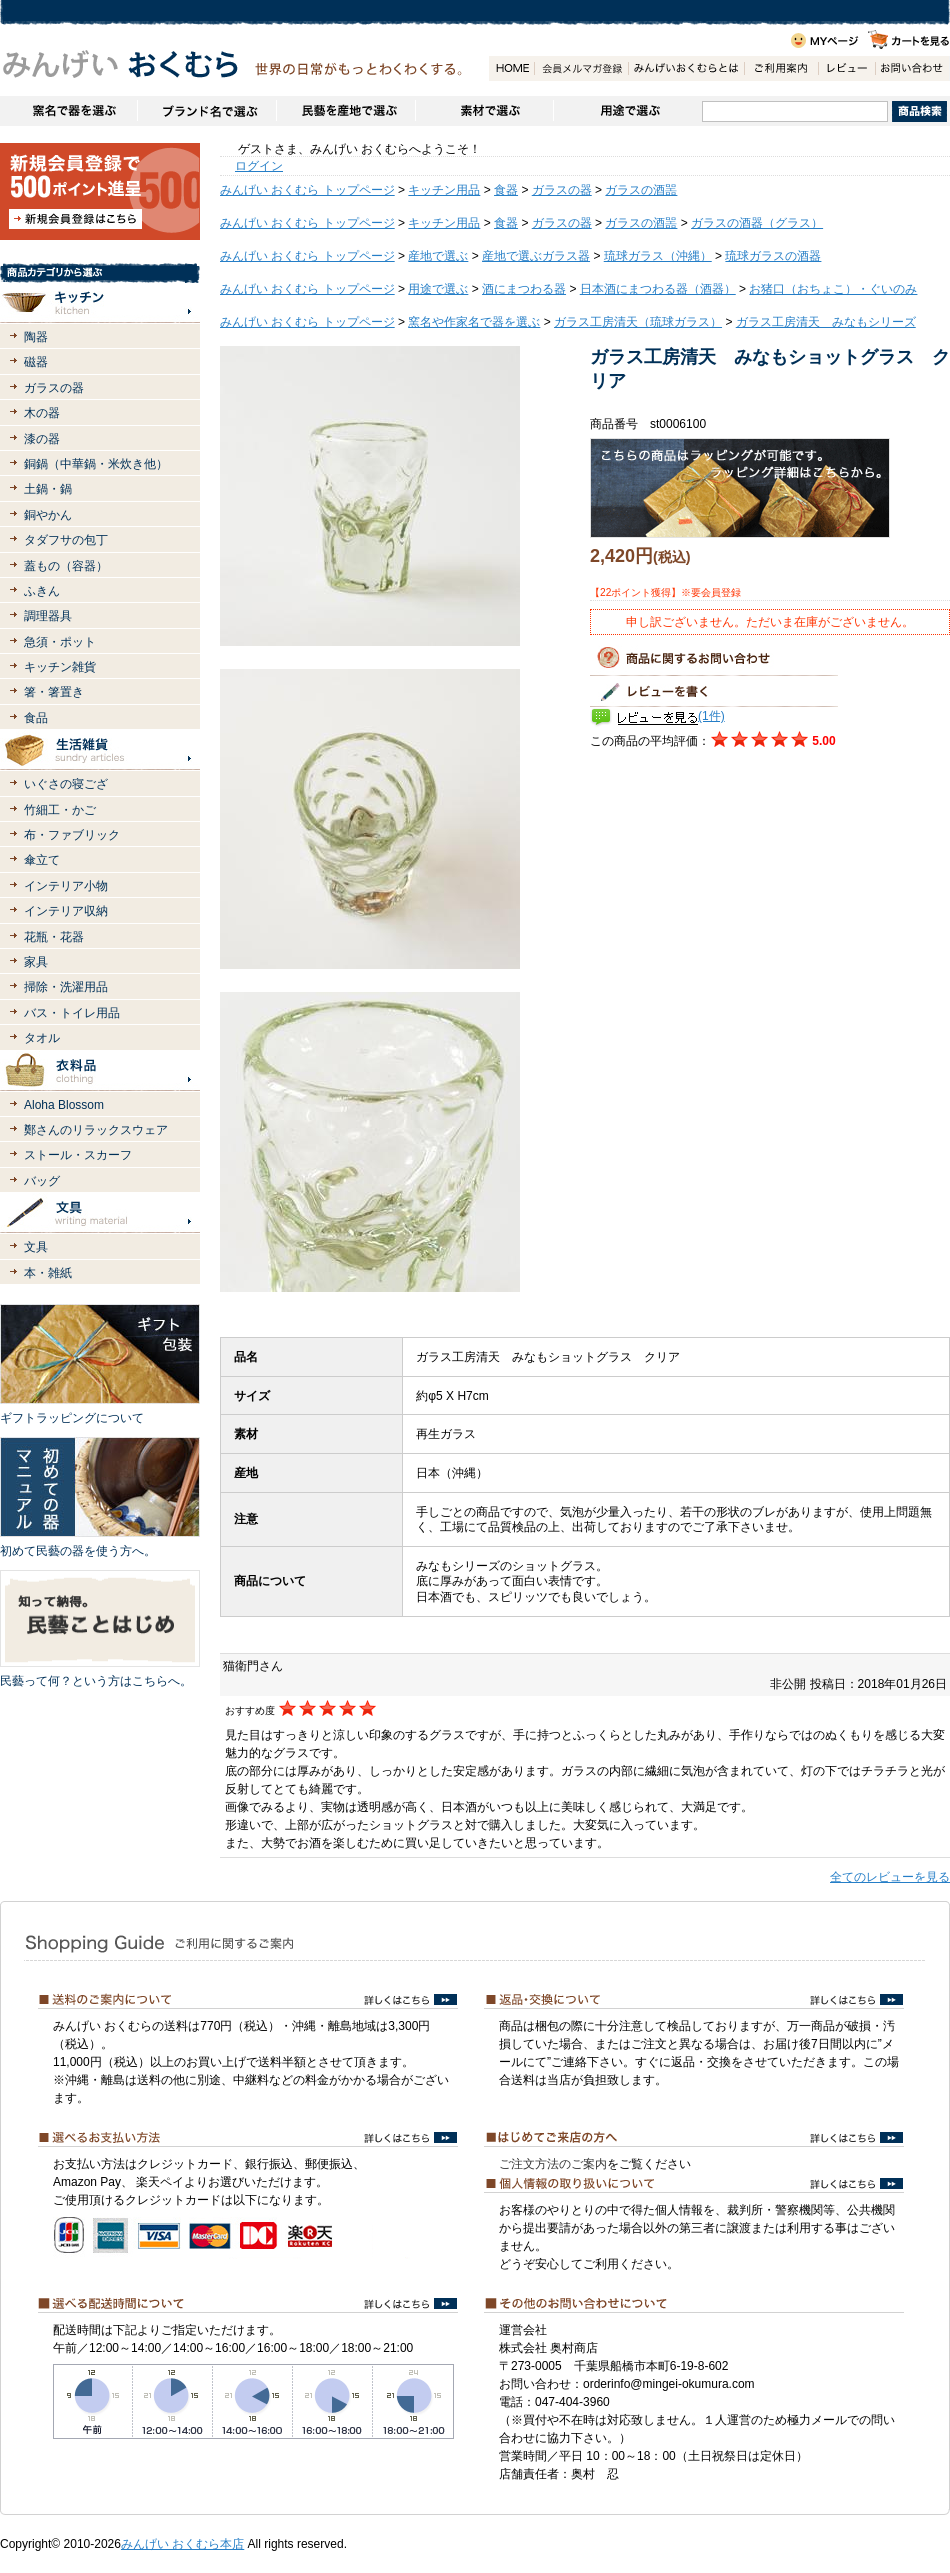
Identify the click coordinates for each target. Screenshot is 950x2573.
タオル (42, 1038)
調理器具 (48, 616)
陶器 (36, 337)
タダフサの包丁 (66, 540)
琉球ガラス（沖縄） (658, 256)
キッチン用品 (444, 190)
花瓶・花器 (54, 937)
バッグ (42, 1181)
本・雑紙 (48, 1273)
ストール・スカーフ (78, 1155)
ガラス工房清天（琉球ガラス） (638, 322)
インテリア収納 (66, 911)
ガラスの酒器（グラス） (757, 223)
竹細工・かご (60, 810)
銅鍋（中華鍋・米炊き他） (96, 464)
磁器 (36, 362)
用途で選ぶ (627, 111)
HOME (511, 68)
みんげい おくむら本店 (182, 2544)
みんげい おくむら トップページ (307, 190)
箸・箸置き (54, 692)
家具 (36, 962)
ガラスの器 (54, 388)
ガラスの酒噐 (641, 190)
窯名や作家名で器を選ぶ (68, 111)
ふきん (42, 591)
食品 (36, 718)
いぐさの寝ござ (66, 784)
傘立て (42, 860)
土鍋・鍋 (48, 489)
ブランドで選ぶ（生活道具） (206, 111)
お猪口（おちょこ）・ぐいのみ (833, 289)
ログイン (259, 166)
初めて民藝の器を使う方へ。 (78, 1551)
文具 (36, 1247)
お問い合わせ (912, 68)
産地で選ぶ (438, 256)
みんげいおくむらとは (686, 68)
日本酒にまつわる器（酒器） (658, 289)
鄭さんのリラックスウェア (96, 1130)
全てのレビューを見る (890, 1877)
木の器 (42, 413)
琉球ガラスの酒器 (773, 256)
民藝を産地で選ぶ (345, 111)
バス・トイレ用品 (72, 1013)
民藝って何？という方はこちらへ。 (96, 1681)
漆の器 (42, 439)
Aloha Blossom (64, 1105)
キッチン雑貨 (60, 667)
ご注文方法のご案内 (553, 2164)
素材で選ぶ (484, 111)
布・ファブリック (72, 835)
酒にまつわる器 (524, 289)
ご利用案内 (781, 68)
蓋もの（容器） (66, 566)
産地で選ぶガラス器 (536, 256)
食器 (506, 190)
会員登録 (581, 68)
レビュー (846, 68)
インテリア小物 (66, 886)
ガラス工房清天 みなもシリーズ (826, 322)
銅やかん (48, 515)
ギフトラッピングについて (72, 1418)
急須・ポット (60, 642)
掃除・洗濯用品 (66, 987)
